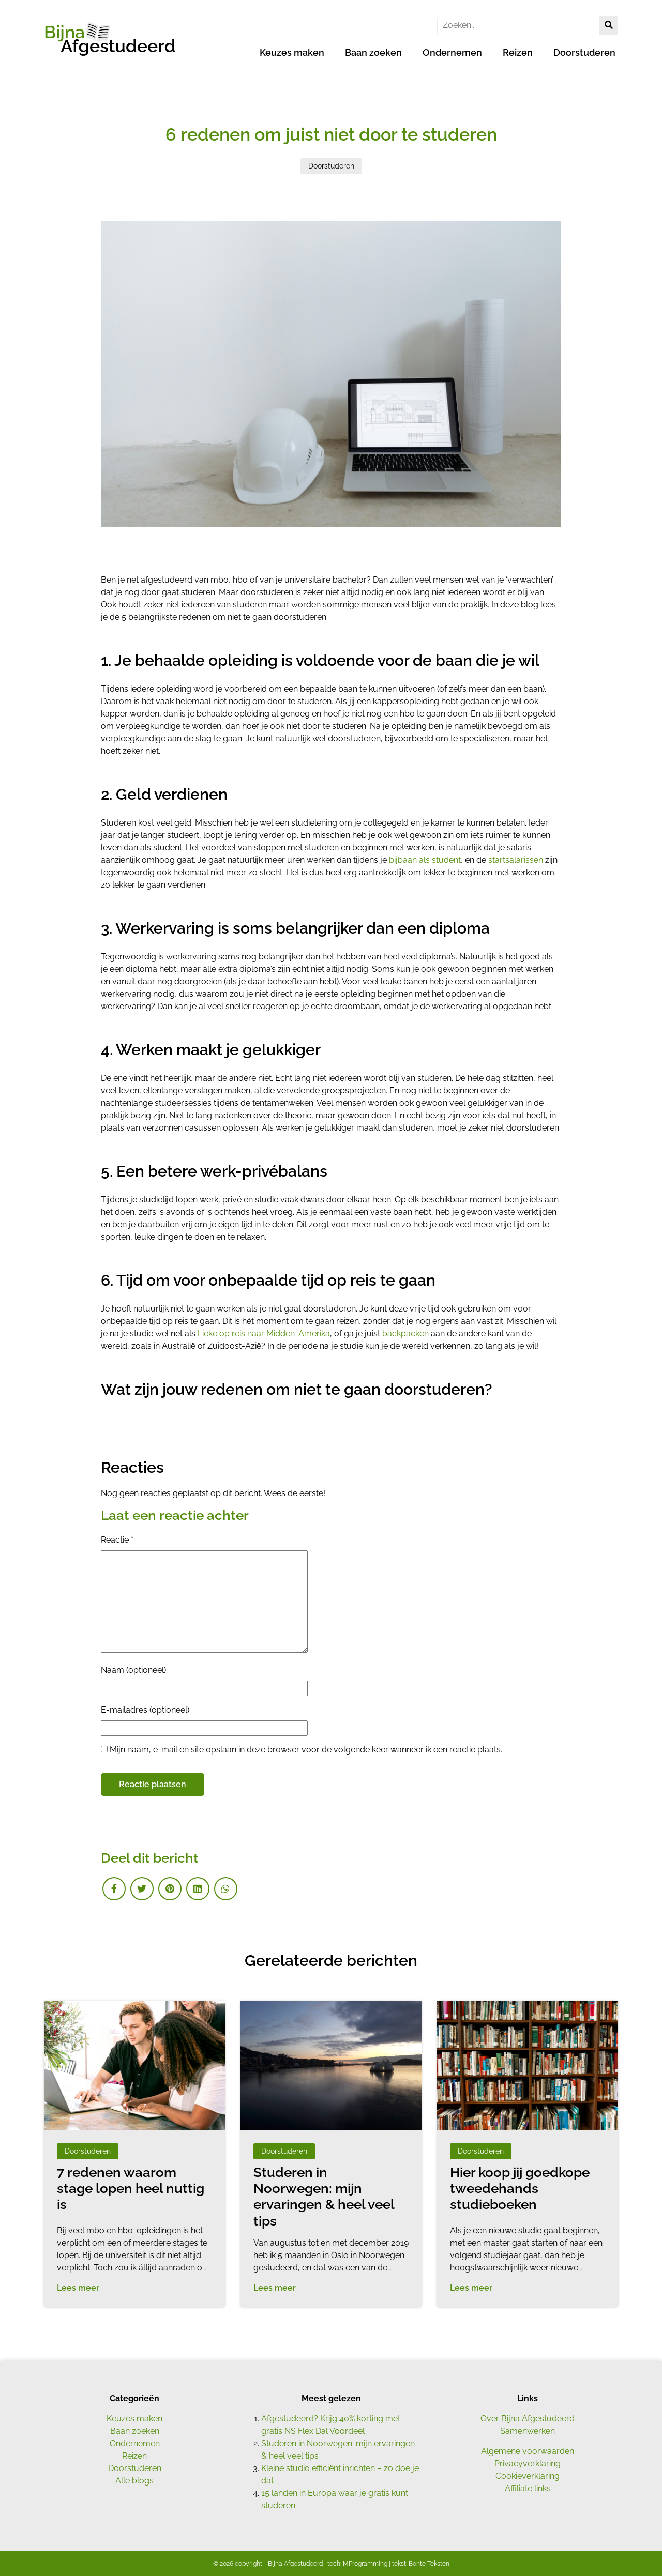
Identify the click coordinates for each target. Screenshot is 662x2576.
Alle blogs (134, 2481)
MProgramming (365, 2563)
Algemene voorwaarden (527, 2451)
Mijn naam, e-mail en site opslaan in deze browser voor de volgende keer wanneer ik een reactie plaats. (306, 1750)
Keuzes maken (292, 52)
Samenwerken (527, 2431)
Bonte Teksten (429, 2563)
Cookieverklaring (527, 2476)
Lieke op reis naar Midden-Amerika (264, 1333)
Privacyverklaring (527, 2463)
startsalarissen (515, 860)
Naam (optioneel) (133, 1670)
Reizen (518, 52)
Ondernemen (452, 52)
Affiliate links (528, 2488)
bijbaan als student (425, 860)
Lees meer (78, 2288)
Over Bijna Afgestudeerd (527, 2418)
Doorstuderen (584, 52)
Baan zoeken (373, 52)
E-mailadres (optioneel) (145, 1710)
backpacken (405, 1333)
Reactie (117, 1540)
